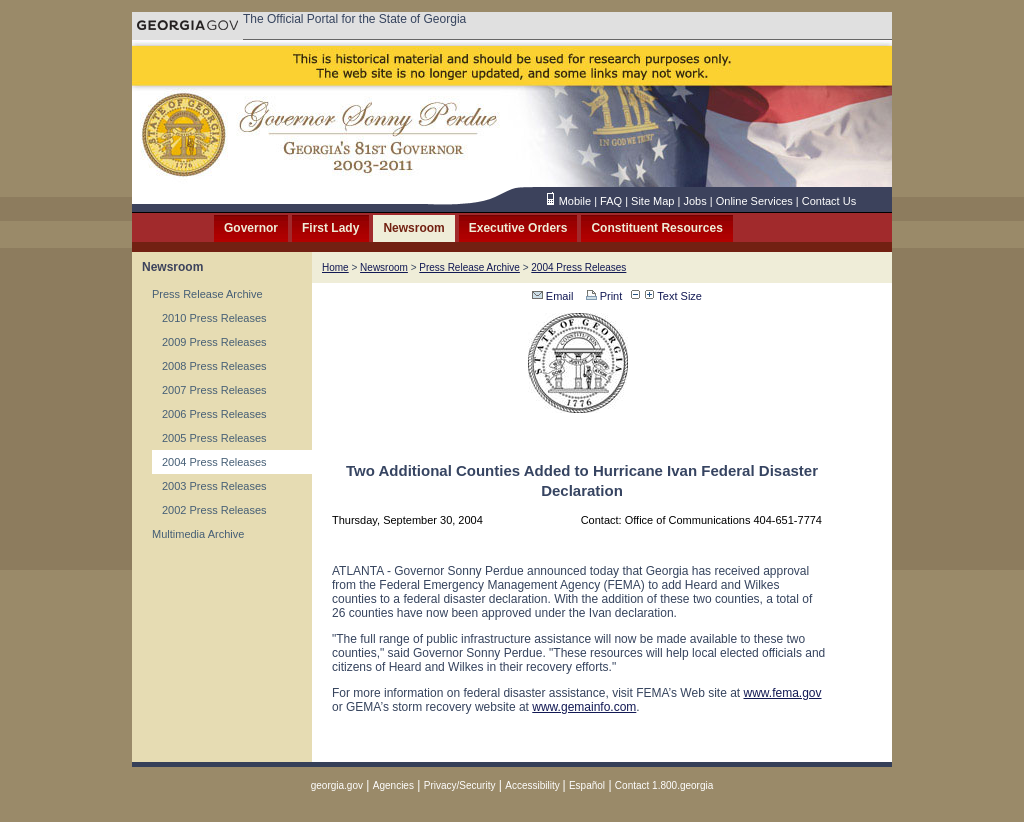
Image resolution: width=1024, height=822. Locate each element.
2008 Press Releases (214, 366)
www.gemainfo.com (584, 707)
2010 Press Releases (214, 318)
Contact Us (829, 201)
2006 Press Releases (214, 414)
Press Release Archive (207, 294)
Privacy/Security (460, 785)
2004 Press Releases (214, 462)
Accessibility (533, 785)
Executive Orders (518, 228)
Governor (251, 228)
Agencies (393, 785)
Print (603, 296)
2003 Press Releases (214, 486)
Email (553, 296)
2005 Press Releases (214, 438)
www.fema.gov (783, 693)
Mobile (575, 201)
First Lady (330, 228)
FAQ (611, 201)
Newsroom (413, 228)
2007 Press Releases (214, 390)
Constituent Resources (656, 228)
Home (335, 267)
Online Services (754, 201)
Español (587, 785)
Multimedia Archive (198, 534)
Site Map (652, 201)
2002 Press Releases (214, 510)
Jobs (694, 201)
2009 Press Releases (214, 342)
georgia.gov (337, 785)
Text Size (674, 296)
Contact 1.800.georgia (664, 785)
